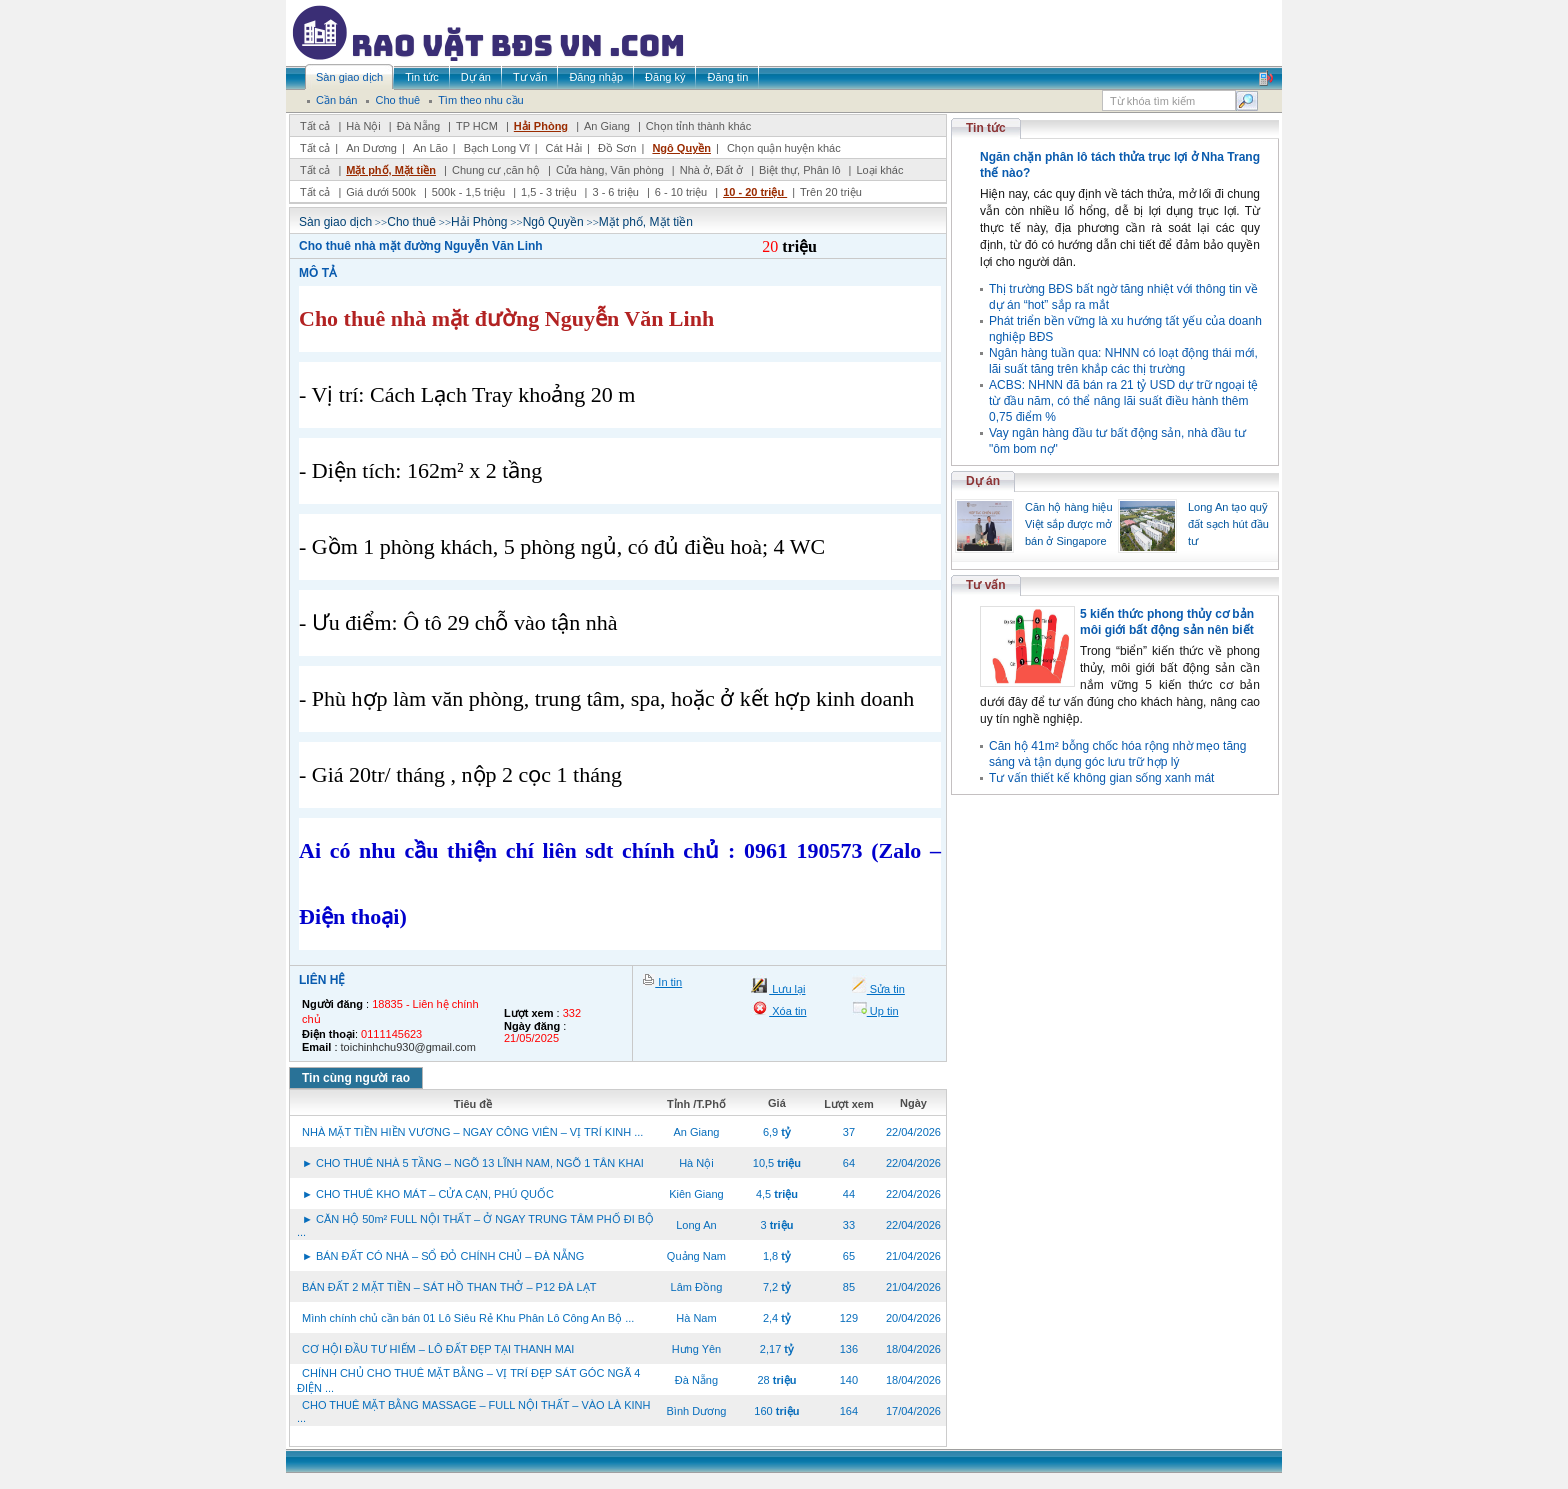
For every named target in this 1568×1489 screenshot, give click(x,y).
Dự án (983, 481)
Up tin (883, 1011)
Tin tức (986, 128)
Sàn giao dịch (335, 222)
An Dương (371, 148)
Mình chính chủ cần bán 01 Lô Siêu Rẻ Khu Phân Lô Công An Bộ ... (468, 1318)
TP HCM (477, 126)
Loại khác (879, 170)
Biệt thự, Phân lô (800, 170)
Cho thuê (411, 222)
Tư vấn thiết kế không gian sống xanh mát (1101, 778)
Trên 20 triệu (831, 192)
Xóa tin (787, 1011)
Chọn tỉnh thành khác (698, 126)
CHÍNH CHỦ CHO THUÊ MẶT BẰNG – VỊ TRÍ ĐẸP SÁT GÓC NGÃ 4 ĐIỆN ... (468, 1380)
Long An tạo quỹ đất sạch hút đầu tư (1228, 524)
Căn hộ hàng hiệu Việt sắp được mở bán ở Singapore (1069, 524)
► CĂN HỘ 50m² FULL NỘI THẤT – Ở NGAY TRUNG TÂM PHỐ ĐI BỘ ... (475, 1225)
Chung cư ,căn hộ (496, 170)
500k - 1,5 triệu (470, 192)
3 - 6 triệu (616, 192)
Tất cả (315, 126)
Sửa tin (886, 989)
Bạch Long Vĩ (497, 148)
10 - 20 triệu (755, 192)
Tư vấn (986, 585)
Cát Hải (564, 148)
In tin (668, 982)
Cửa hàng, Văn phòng (610, 170)
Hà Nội (363, 126)
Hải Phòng (541, 126)
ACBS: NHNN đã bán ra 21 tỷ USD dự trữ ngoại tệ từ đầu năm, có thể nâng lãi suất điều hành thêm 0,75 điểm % (1123, 401)
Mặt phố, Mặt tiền (391, 170)
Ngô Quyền (681, 148)
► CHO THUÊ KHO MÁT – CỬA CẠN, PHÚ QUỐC (428, 1194)
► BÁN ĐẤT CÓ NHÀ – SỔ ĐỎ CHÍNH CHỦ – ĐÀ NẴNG (443, 1256)
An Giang (607, 126)
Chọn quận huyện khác (784, 148)
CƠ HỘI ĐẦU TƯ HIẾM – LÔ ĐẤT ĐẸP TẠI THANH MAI (438, 1349)
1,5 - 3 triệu (550, 192)
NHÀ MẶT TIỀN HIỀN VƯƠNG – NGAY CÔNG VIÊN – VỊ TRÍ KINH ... (472, 1132)
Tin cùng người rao (356, 1078)
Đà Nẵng (418, 126)
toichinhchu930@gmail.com (408, 1047)
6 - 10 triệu (683, 192)
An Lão (430, 148)
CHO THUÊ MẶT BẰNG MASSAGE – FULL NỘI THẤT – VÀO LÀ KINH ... (473, 1411)
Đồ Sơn (617, 148)
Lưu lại (787, 989)
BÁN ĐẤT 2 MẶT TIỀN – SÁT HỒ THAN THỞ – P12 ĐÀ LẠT (449, 1287)
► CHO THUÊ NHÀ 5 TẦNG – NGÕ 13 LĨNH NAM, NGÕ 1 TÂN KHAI (473, 1163)
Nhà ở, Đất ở (711, 170)
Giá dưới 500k (381, 192)
